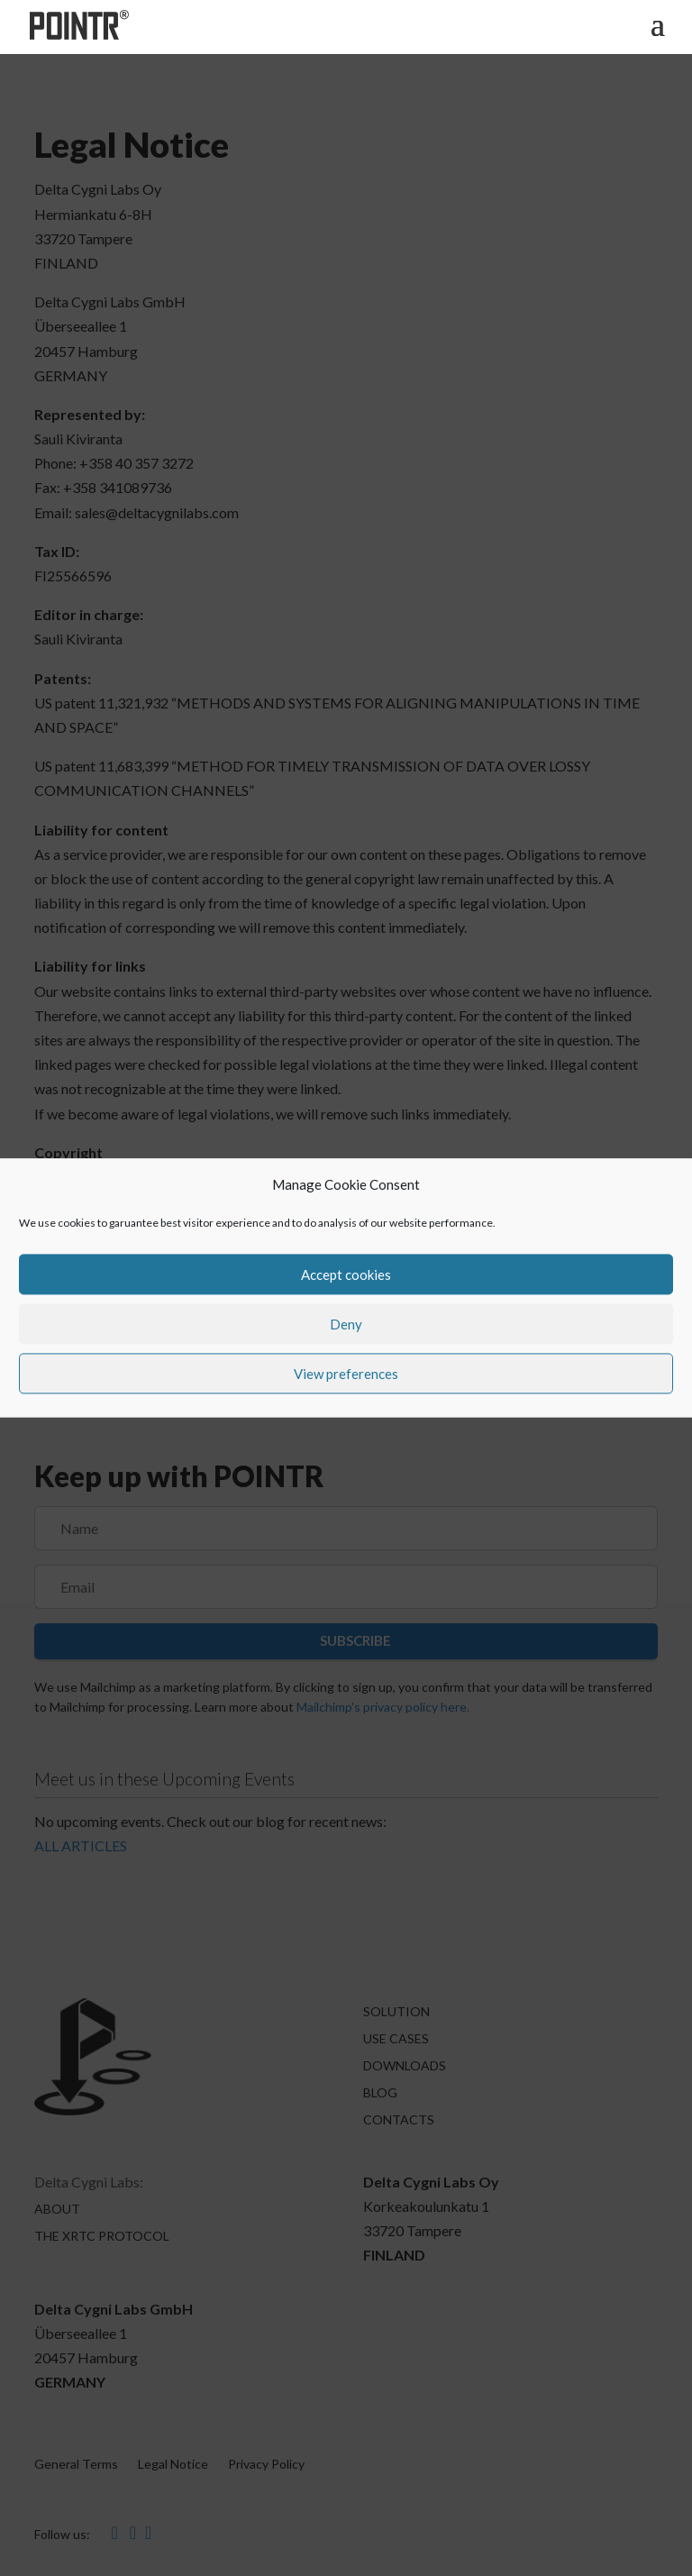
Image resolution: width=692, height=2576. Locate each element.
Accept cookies (346, 1274)
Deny (346, 1324)
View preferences (346, 1374)
